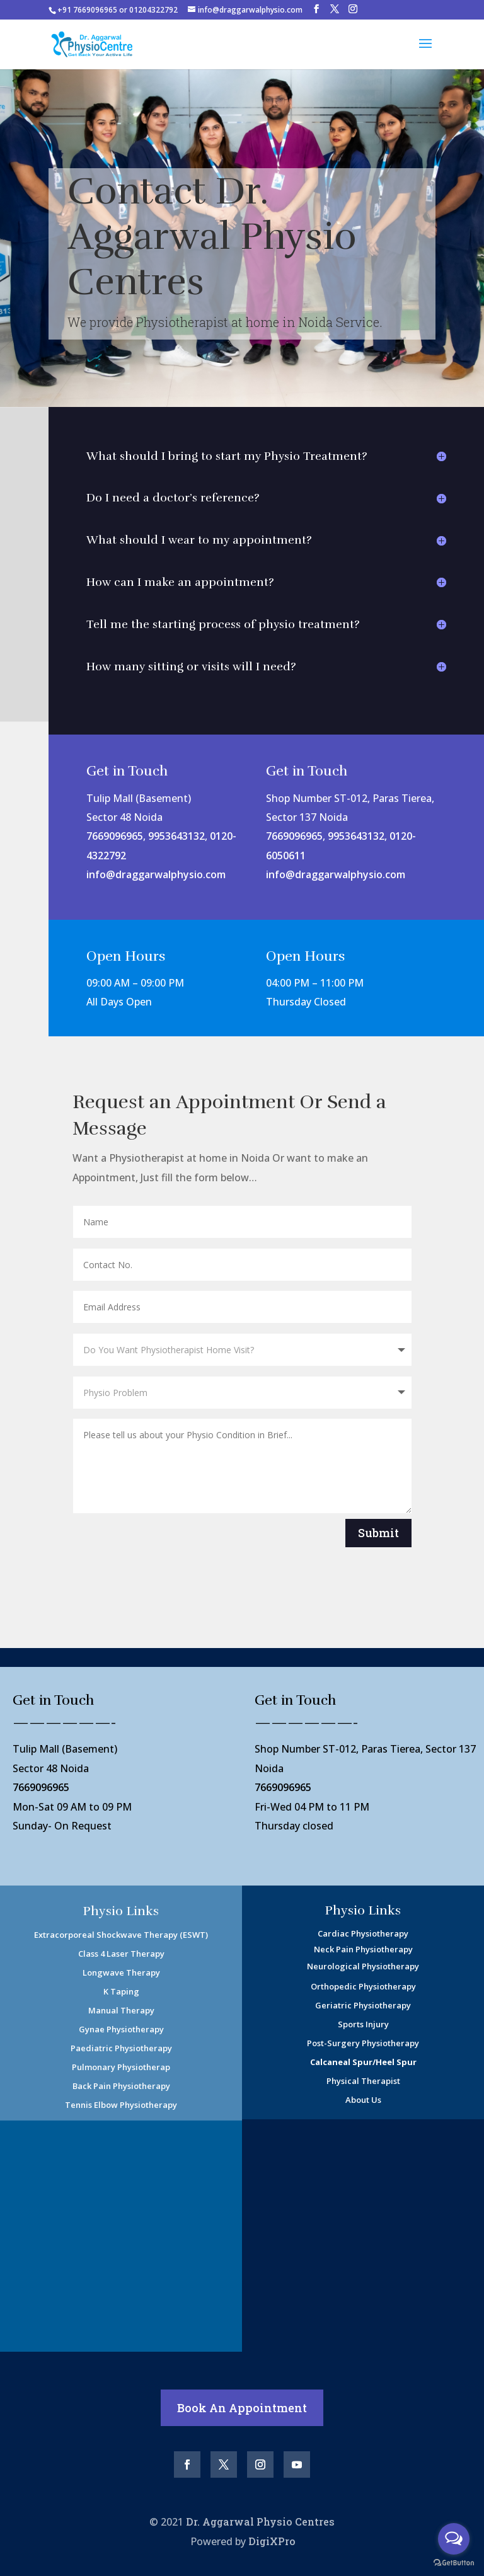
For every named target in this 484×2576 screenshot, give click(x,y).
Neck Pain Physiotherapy (363, 1949)
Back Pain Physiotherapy (121, 2086)
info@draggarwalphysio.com (156, 874)
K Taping (121, 1991)
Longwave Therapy (121, 1972)
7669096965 (114, 836)
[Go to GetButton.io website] (454, 2563)
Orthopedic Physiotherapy (363, 1986)
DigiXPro (272, 2541)
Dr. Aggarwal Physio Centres (260, 2521)
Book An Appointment (242, 2407)
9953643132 (176, 836)
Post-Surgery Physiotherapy (363, 2043)
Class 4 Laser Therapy (121, 1953)
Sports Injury (363, 2024)
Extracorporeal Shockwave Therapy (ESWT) (121, 1934)
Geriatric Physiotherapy (363, 2005)
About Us (363, 2099)
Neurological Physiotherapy (363, 1966)
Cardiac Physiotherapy (363, 1933)
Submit (378, 1532)
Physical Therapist (363, 2081)
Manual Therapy (121, 2010)
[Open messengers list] (454, 2539)
